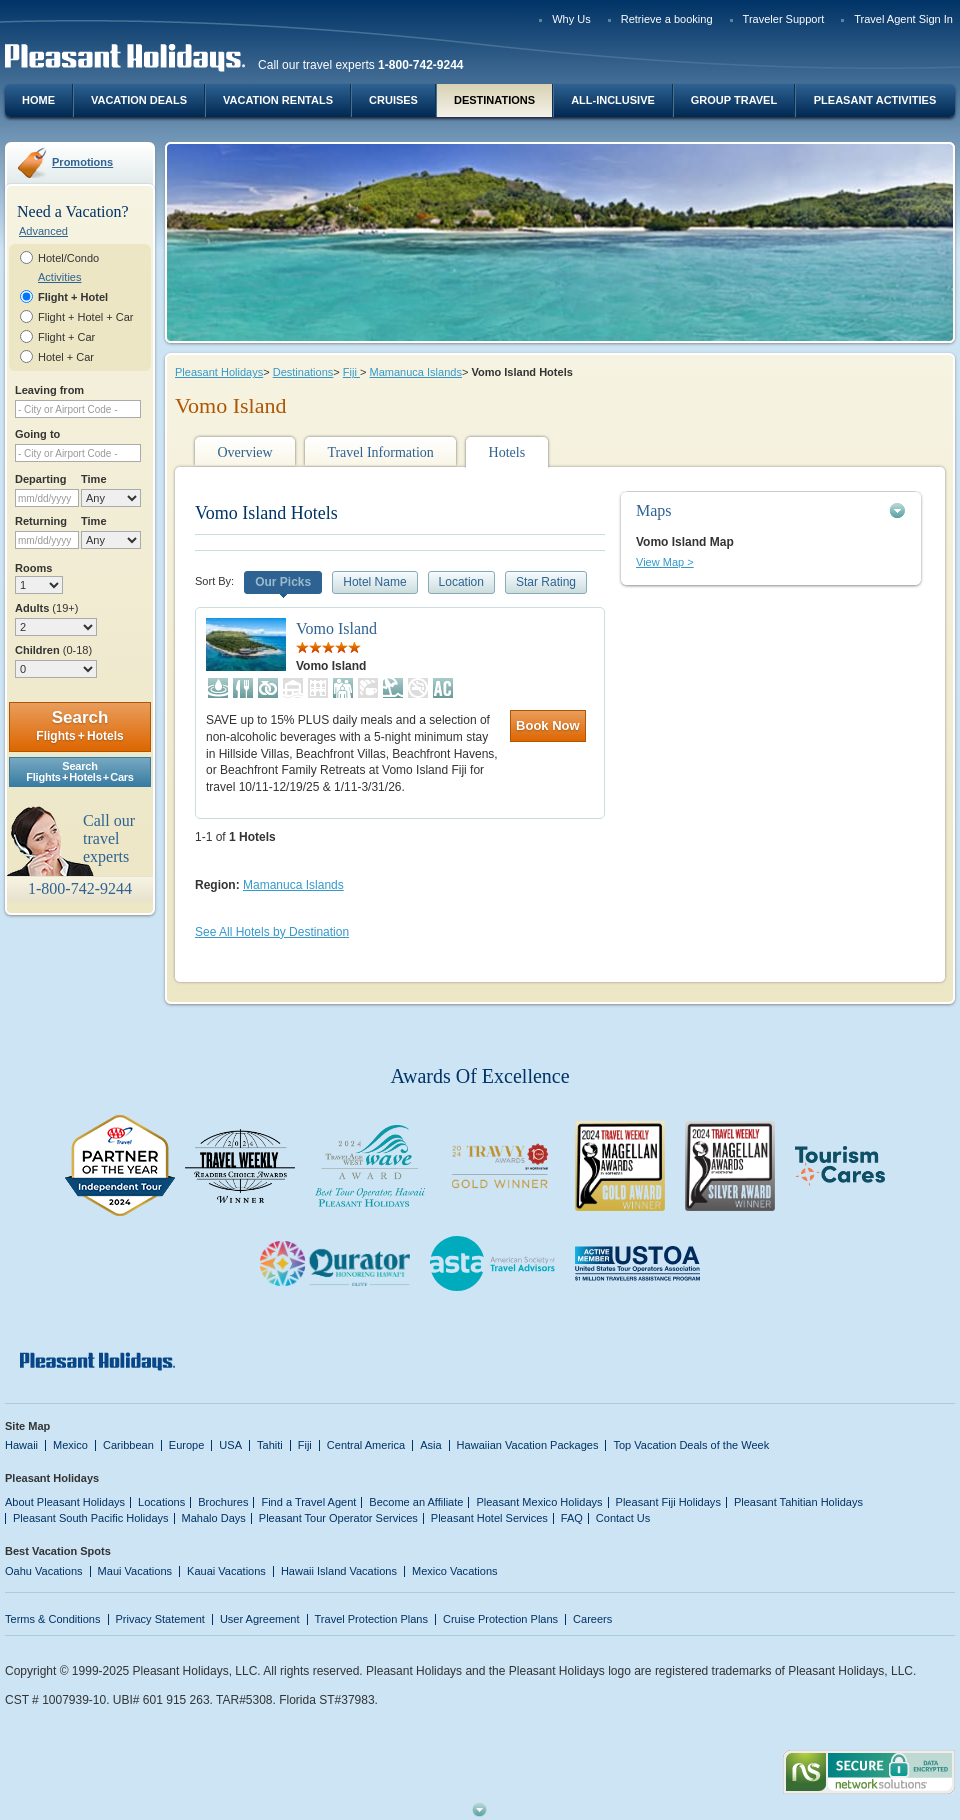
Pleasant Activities (875, 100)
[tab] (771, 510)
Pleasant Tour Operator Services (338, 1518)
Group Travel (734, 100)
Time (94, 479)
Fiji (351, 372)
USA (230, 1445)
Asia (430, 1445)
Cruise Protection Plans (500, 1619)
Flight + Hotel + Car (86, 317)
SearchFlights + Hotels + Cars (80, 771)
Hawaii (21, 1445)
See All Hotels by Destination (272, 932)
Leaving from (49, 390)
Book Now (548, 725)
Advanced (43, 231)
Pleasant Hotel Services (489, 1518)
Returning (41, 521)
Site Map (27, 1426)
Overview (244, 452)
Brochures (223, 1502)
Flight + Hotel (73, 297)
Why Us (571, 19)
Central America (366, 1445)
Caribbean (128, 1445)
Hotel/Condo (68, 258)
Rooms (33, 568)
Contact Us (623, 1518)
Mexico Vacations (455, 1571)
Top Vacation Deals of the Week (691, 1445)
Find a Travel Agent (308, 1502)
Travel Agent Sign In (903, 19)
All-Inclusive (613, 100)
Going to (37, 434)
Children (53, 650)
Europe (187, 1445)
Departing (40, 479)
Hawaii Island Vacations (339, 1571)
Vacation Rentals (278, 100)
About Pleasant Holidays (65, 1502)
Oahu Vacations (44, 1571)
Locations (161, 1502)
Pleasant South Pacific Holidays (91, 1518)
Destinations (494, 100)
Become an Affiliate (416, 1502)
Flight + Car (66, 337)
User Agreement (260, 1619)
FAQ (572, 1518)
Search (79, 725)
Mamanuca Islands (415, 372)
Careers (592, 1619)
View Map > (665, 562)
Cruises (393, 100)
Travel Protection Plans (371, 1619)
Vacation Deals (139, 100)
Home (38, 100)
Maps (654, 510)
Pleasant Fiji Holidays (668, 1502)
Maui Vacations (135, 1571)
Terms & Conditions (53, 1619)
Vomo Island (336, 628)
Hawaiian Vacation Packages (528, 1445)
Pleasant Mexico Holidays (539, 1502)
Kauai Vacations (226, 1571)
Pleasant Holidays (219, 372)
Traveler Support (784, 19)
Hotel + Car (66, 357)
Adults (46, 608)
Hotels (507, 452)
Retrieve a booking (667, 19)
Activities (59, 277)
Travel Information (380, 452)
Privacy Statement (160, 1619)
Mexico (70, 1445)
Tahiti (270, 1445)
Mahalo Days (214, 1518)
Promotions (82, 162)
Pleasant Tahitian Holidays (798, 1502)
